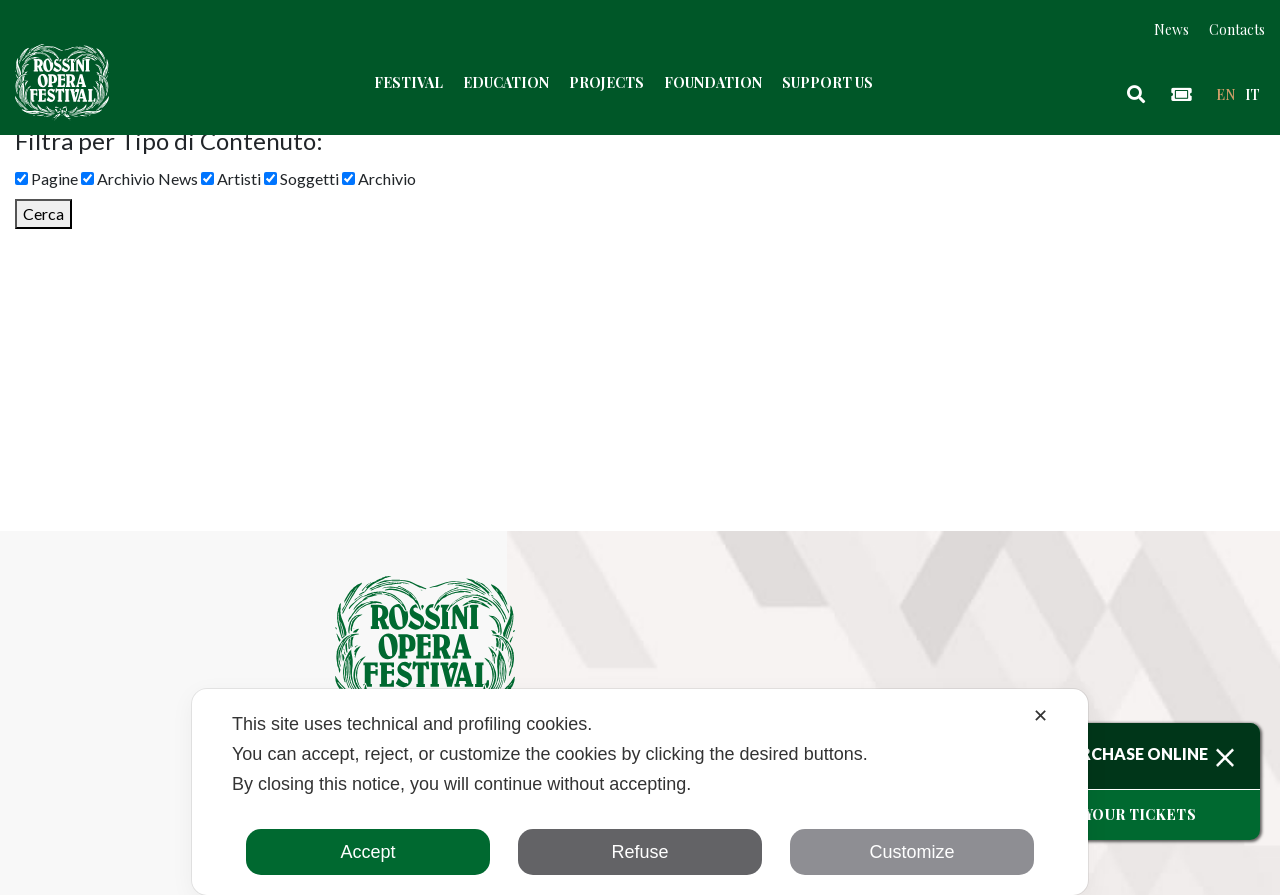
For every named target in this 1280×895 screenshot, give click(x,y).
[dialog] (640, 792)
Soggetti (301, 178)
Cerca (43, 213)
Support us (827, 83)
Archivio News (139, 178)
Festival (408, 83)
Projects (606, 83)
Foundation (713, 83)
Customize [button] (911, 852)
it (1252, 94)
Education (506, 83)
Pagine (46, 178)
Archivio (379, 178)
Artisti (231, 178)
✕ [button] (1040, 716)
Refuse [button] (639, 852)
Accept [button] (367, 852)
